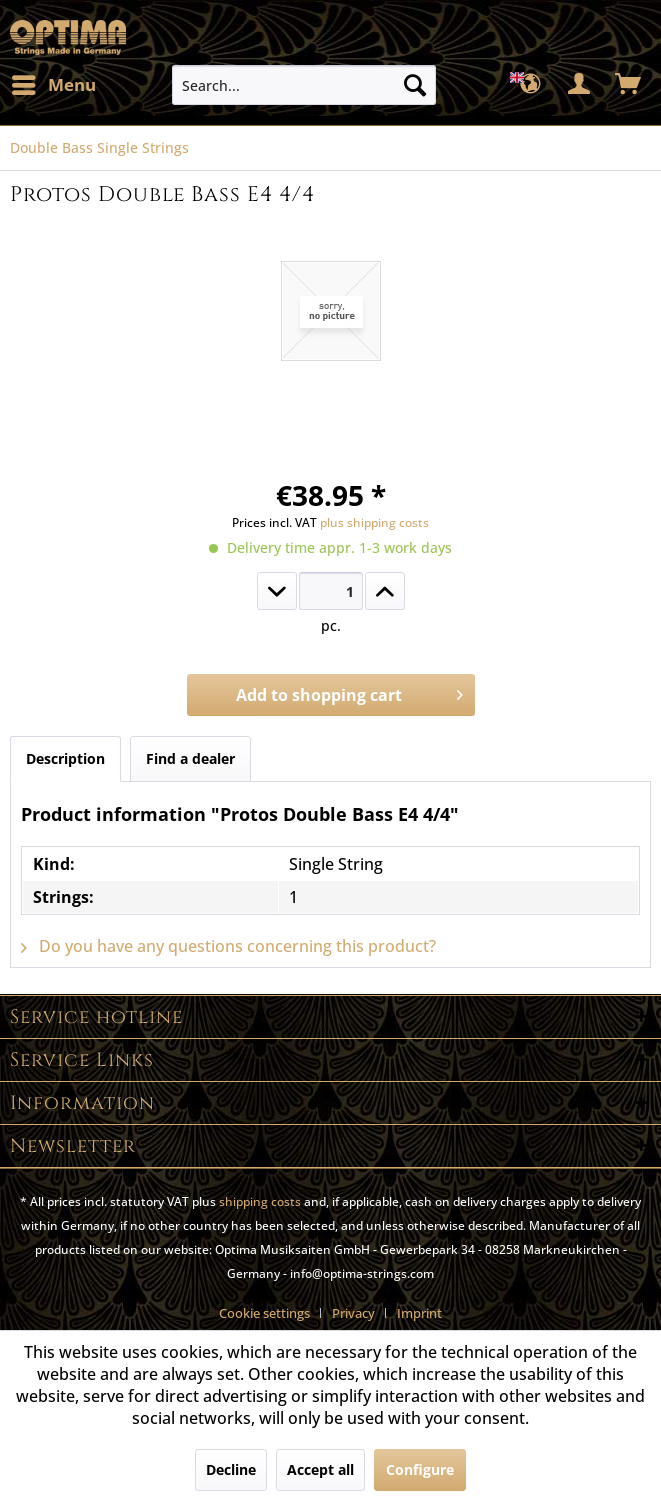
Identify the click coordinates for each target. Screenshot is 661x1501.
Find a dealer (190, 758)
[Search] (415, 85)
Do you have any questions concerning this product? (228, 946)
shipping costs (260, 1201)
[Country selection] (531, 85)
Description (65, 758)
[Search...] (304, 85)
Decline (231, 1469)
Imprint (419, 1313)
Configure (420, 1469)
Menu (54, 82)
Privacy (353, 1313)
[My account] (580, 85)
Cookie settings (264, 1313)
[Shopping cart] (629, 85)
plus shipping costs (374, 522)
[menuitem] (53, 85)
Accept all (320, 1469)
